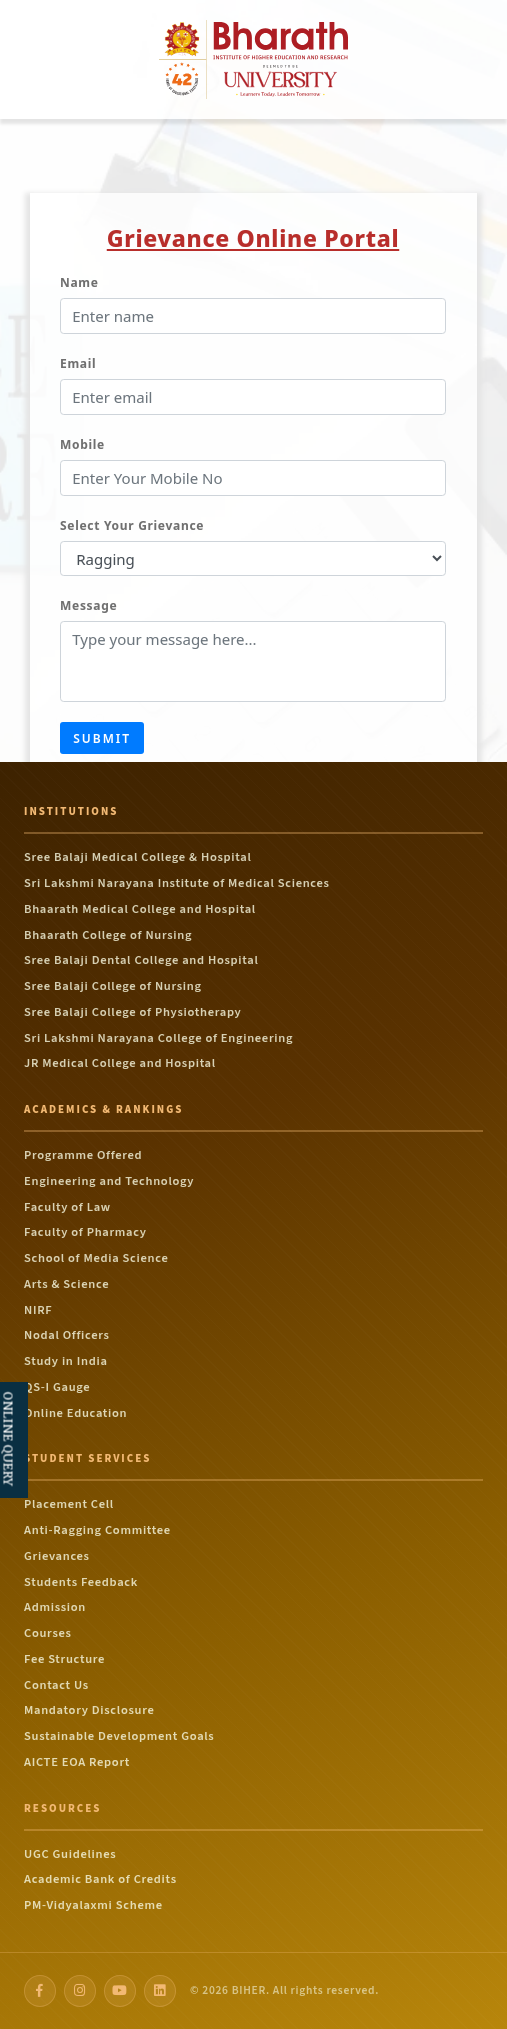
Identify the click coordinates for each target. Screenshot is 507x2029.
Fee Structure (64, 1659)
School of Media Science (96, 1258)
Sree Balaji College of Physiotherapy (132, 1012)
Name (79, 282)
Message (88, 605)
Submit (102, 738)
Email (78, 363)
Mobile (82, 444)
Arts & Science (66, 1284)
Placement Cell (69, 1504)
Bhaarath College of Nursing (108, 935)
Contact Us (56, 1685)
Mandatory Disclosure (89, 1710)
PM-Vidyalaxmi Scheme (93, 1905)
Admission (55, 1607)
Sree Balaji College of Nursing (113, 986)
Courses (48, 1633)
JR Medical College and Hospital (120, 1063)
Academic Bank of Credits (100, 1879)
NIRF (38, 1310)
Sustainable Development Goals (119, 1736)
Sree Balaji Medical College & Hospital (137, 857)
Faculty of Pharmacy (85, 1232)
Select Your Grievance (132, 525)
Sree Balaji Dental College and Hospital (141, 960)
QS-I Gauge (57, 1387)
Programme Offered (83, 1155)
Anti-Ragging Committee (97, 1530)
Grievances (57, 1556)
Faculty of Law (67, 1207)
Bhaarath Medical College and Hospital (140, 909)
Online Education (75, 1413)
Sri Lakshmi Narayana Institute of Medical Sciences (177, 883)
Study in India (66, 1361)
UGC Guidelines (70, 1854)
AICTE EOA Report (77, 1762)
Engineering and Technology (109, 1181)
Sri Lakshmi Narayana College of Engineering (158, 1038)
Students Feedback (81, 1582)
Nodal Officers (67, 1335)
